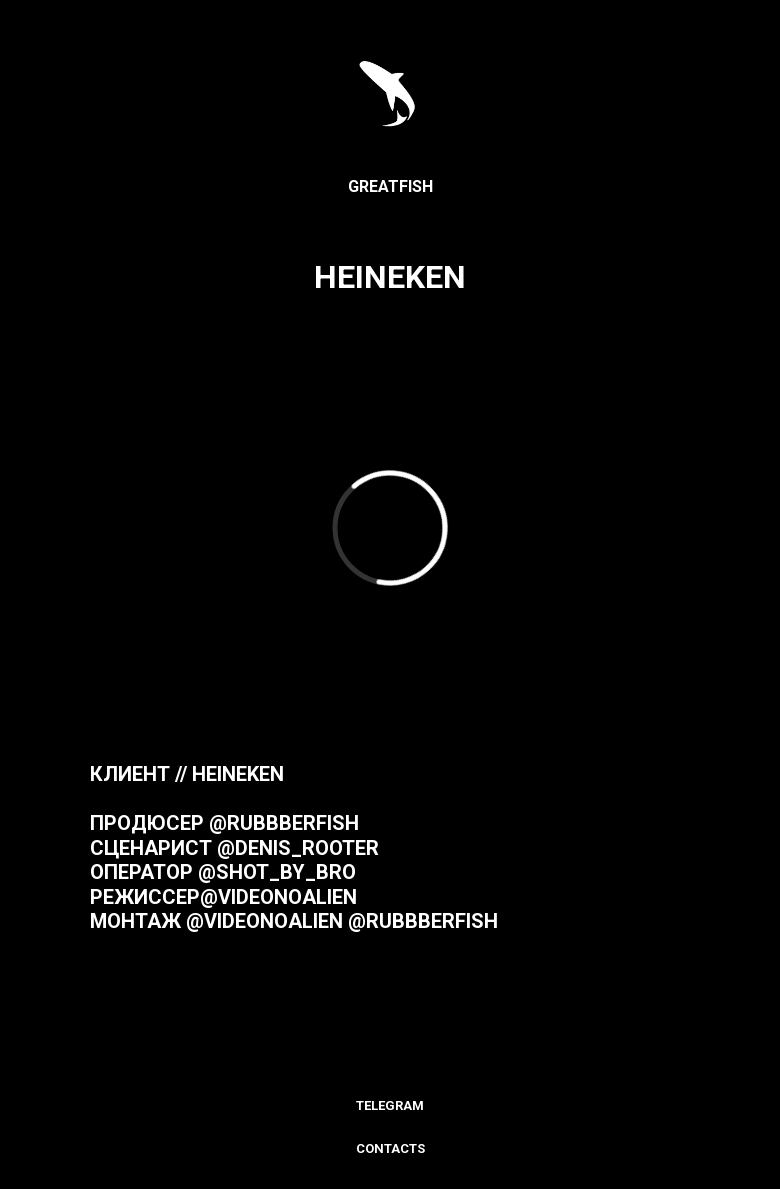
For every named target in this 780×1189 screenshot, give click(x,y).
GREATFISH (390, 186)
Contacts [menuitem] (390, 1148)
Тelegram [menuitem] (390, 1105)
